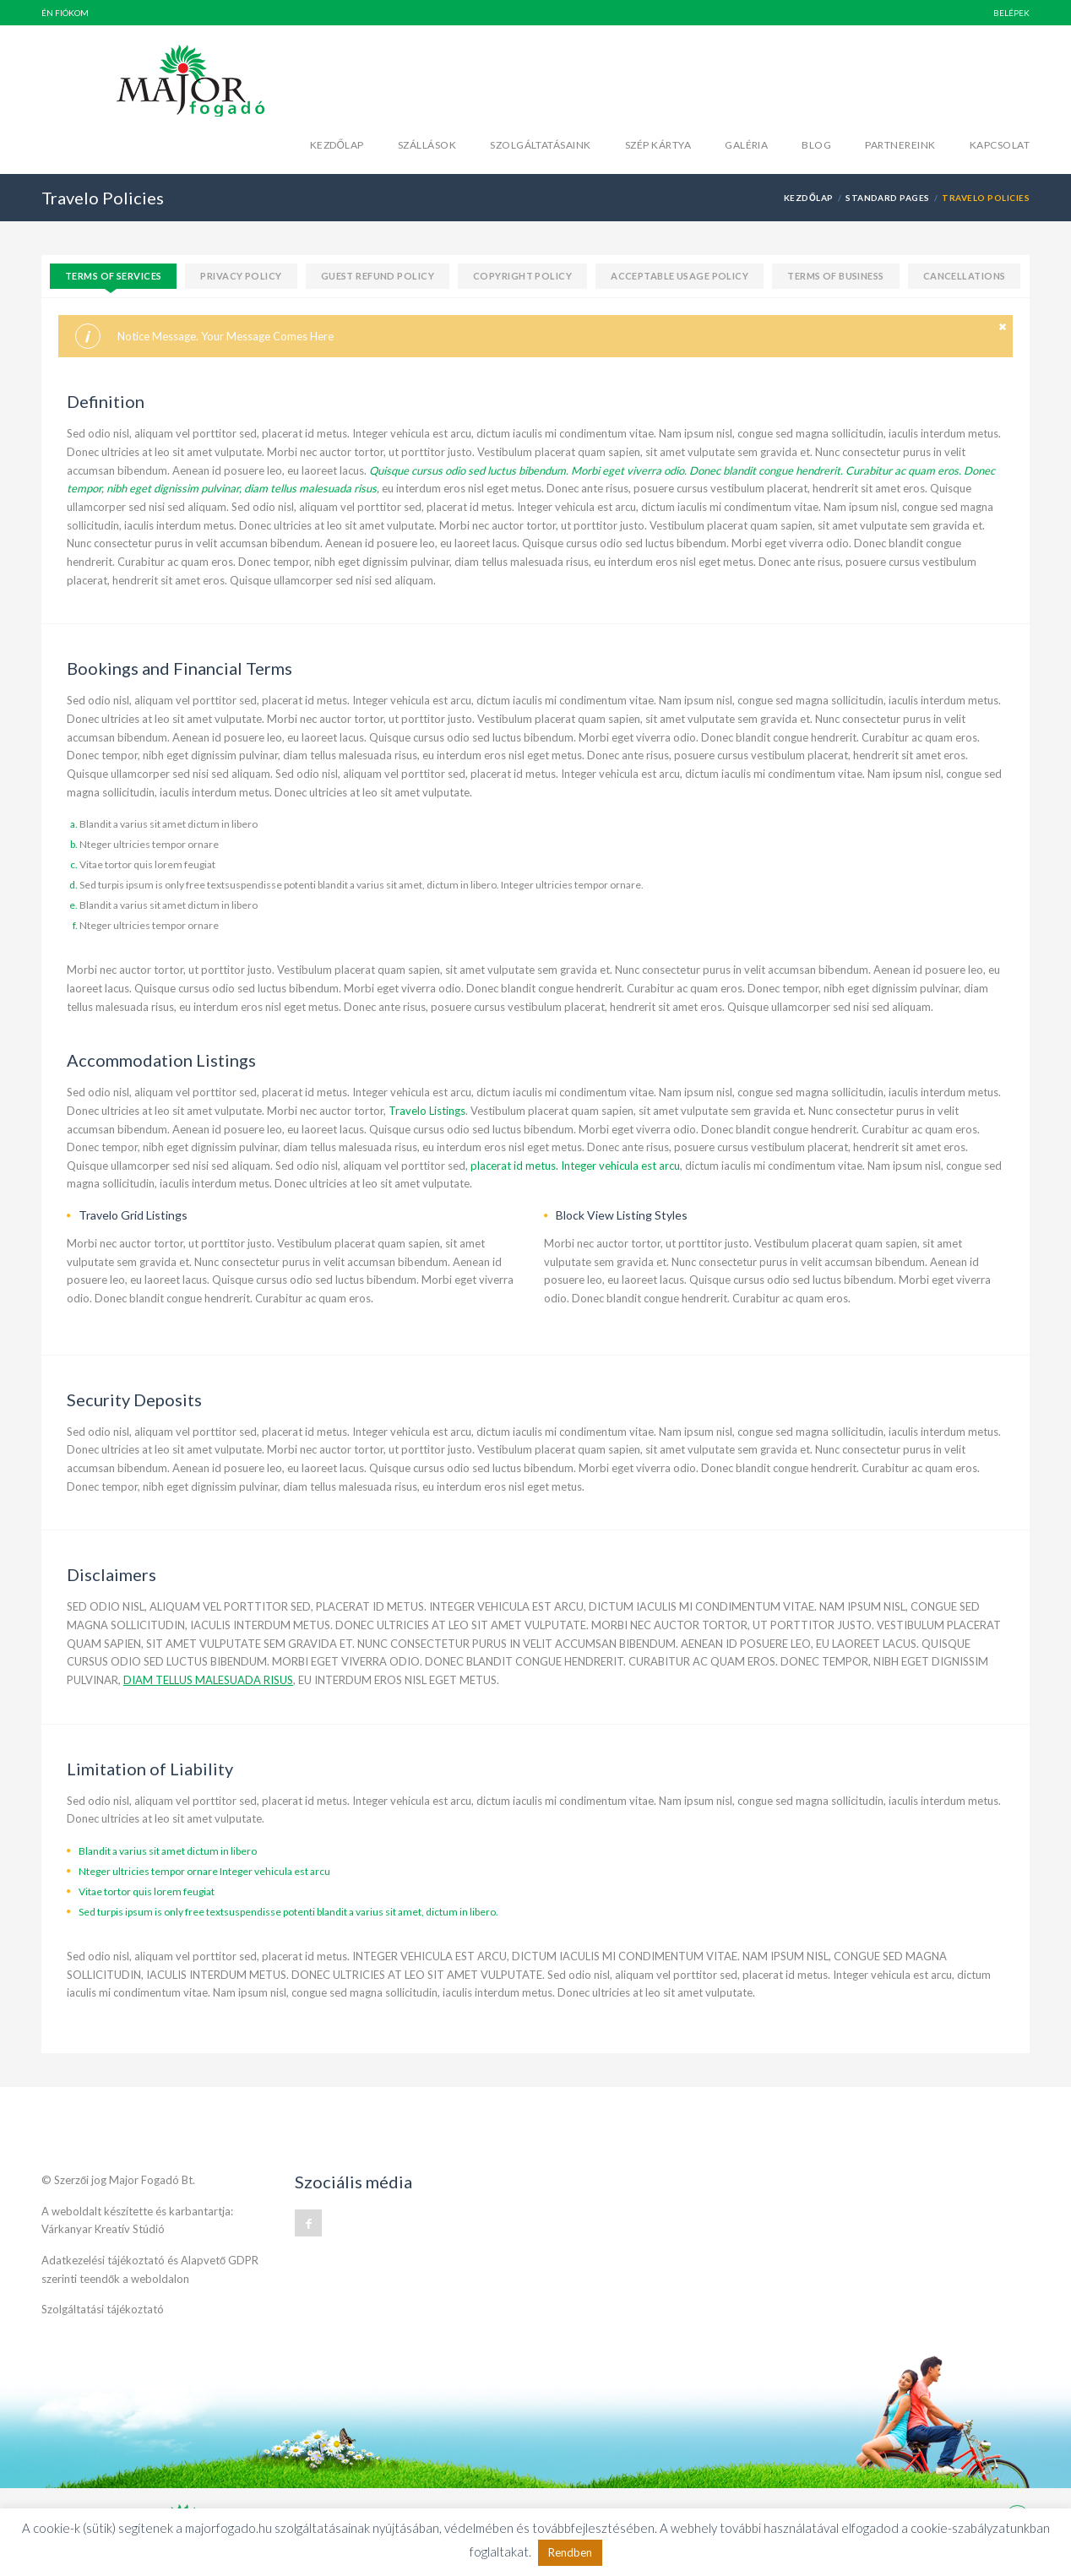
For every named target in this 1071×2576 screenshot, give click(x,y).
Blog (816, 145)
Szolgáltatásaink (540, 145)
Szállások (427, 145)
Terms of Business (835, 275)
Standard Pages (887, 198)
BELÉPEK (1011, 13)
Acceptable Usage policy (679, 275)
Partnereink (900, 145)
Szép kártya (658, 145)
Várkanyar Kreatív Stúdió (103, 2229)
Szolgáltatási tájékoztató (102, 2309)
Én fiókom (65, 13)
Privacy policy (240, 275)
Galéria (746, 145)
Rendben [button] (570, 2552)
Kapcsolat (1000, 145)
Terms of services (113, 275)
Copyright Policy (522, 275)
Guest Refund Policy (377, 275)
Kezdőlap (337, 145)
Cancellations (964, 275)
